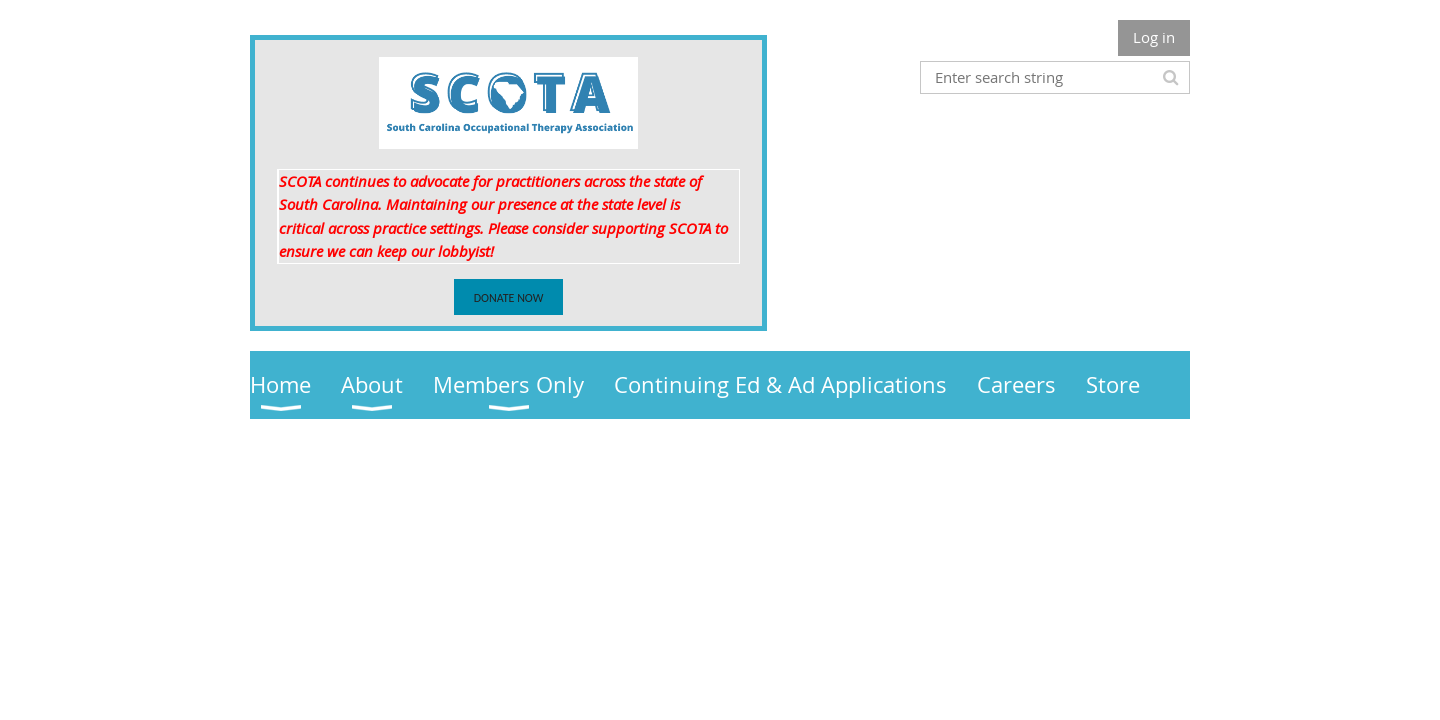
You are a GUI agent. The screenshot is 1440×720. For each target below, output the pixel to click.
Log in (1154, 37)
